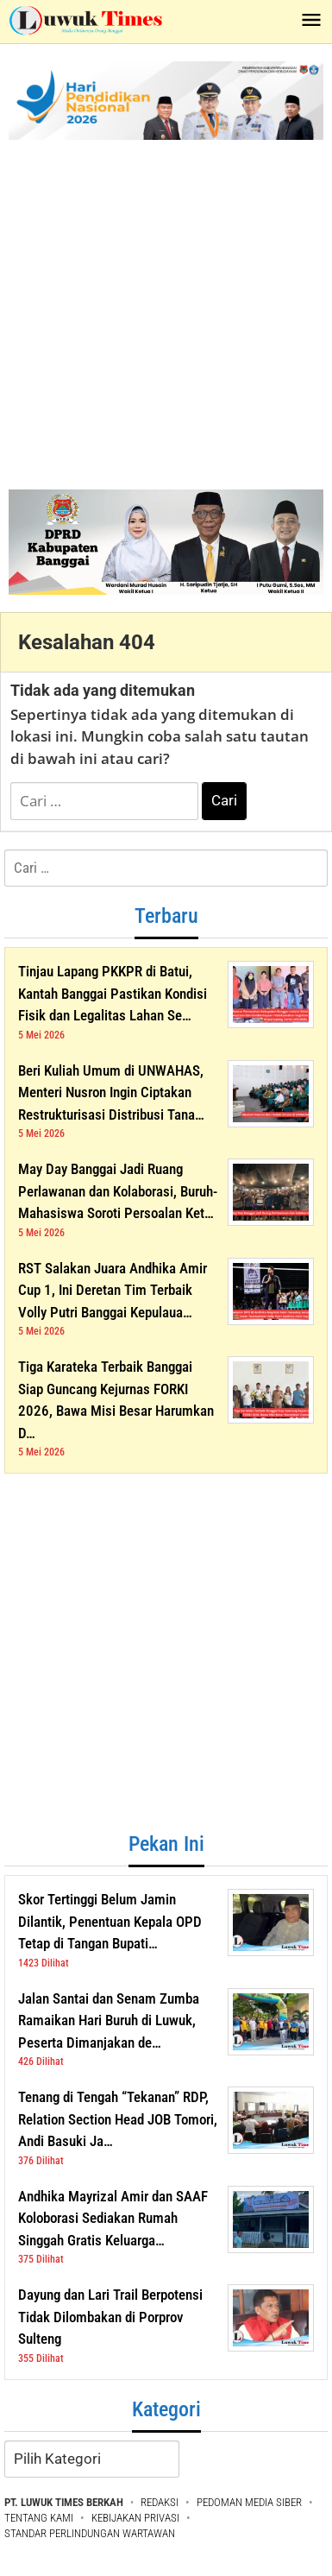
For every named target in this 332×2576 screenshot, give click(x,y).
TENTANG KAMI (38, 2517)
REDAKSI (160, 2502)
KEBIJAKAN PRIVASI (135, 2517)
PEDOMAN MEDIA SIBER (249, 2502)
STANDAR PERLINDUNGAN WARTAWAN (89, 2533)
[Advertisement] (161, 310)
